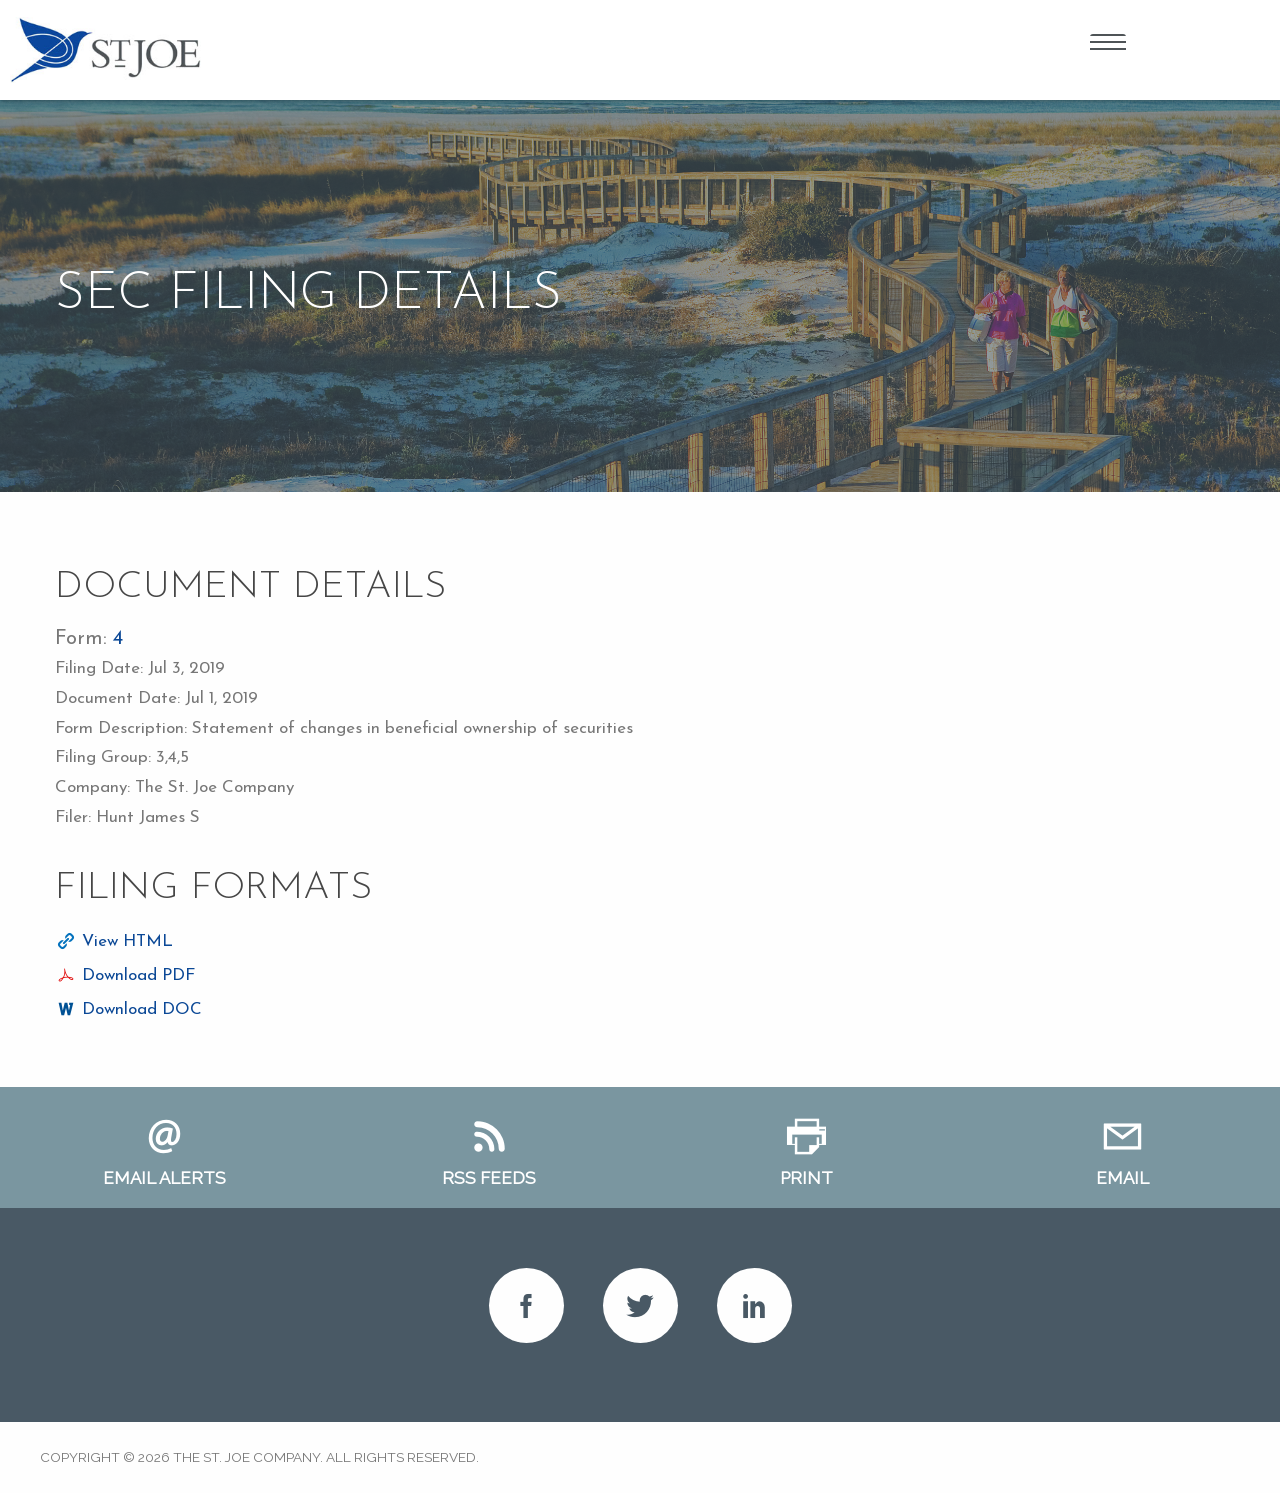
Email (1122, 1178)
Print (806, 1178)
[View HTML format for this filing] (114, 942)
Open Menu (1108, 45)
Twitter (640, 1305)
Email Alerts (164, 1178)
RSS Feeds (489, 1178)
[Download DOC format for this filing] (128, 1010)
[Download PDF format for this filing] (125, 976)
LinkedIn (754, 1305)
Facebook (526, 1305)
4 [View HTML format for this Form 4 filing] (118, 639)
